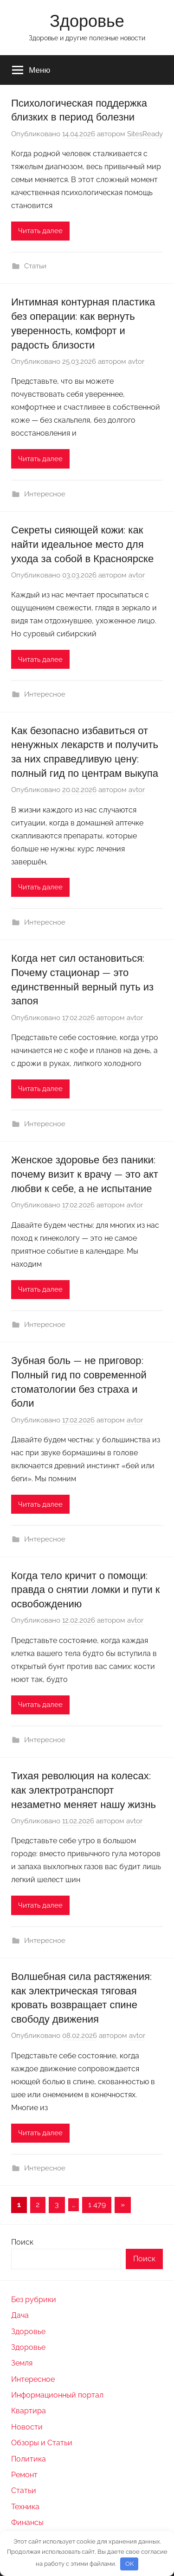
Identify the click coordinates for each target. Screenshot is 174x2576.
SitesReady (145, 134)
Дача (20, 2315)
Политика (28, 2459)
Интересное (44, 494)
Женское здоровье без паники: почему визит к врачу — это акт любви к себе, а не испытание (84, 1174)
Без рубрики (33, 2299)
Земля (21, 2363)
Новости (27, 2427)
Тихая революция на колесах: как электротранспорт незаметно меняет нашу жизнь (83, 1790)
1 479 (97, 2204)
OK (129, 2563)
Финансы (27, 2522)
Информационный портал (57, 2395)
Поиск (22, 2242)
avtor (136, 361)
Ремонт (24, 2474)
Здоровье (87, 20)
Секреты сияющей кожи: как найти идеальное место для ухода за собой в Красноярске (82, 544)
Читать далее (40, 231)
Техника (25, 2506)
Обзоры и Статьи (41, 2442)
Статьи (35, 266)
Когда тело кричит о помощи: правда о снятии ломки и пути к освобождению (85, 1590)
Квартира (28, 2410)
